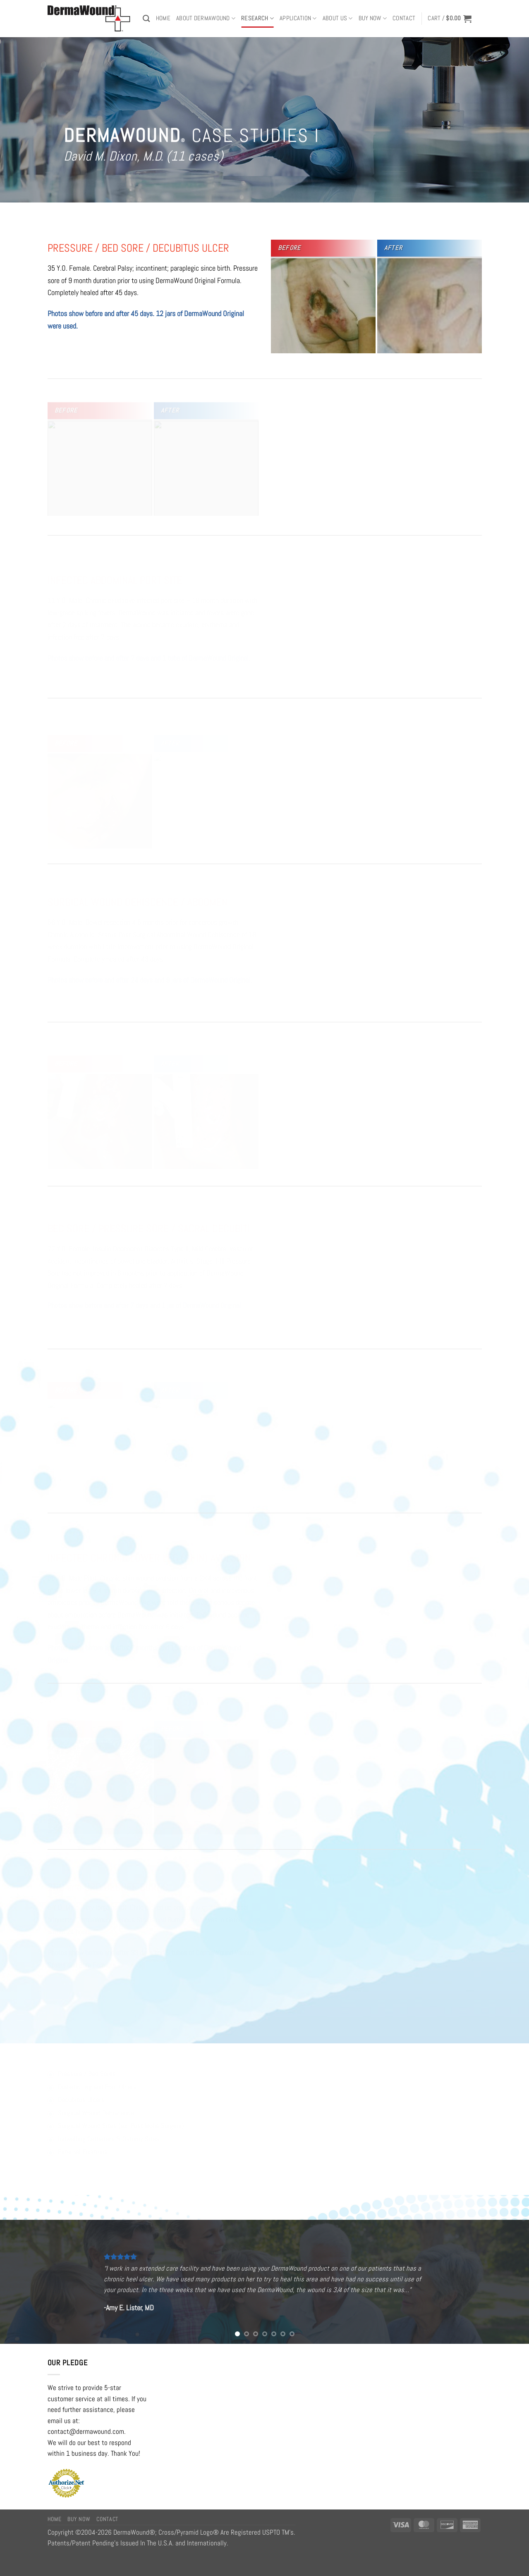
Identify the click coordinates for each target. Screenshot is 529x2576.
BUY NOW (373, 18)
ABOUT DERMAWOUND (205, 18)
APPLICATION (298, 18)
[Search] (146, 18)
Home (163, 18)
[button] (450, 19)
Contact (404, 18)
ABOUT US (338, 18)
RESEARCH (257, 18)
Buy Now (78, 2519)
